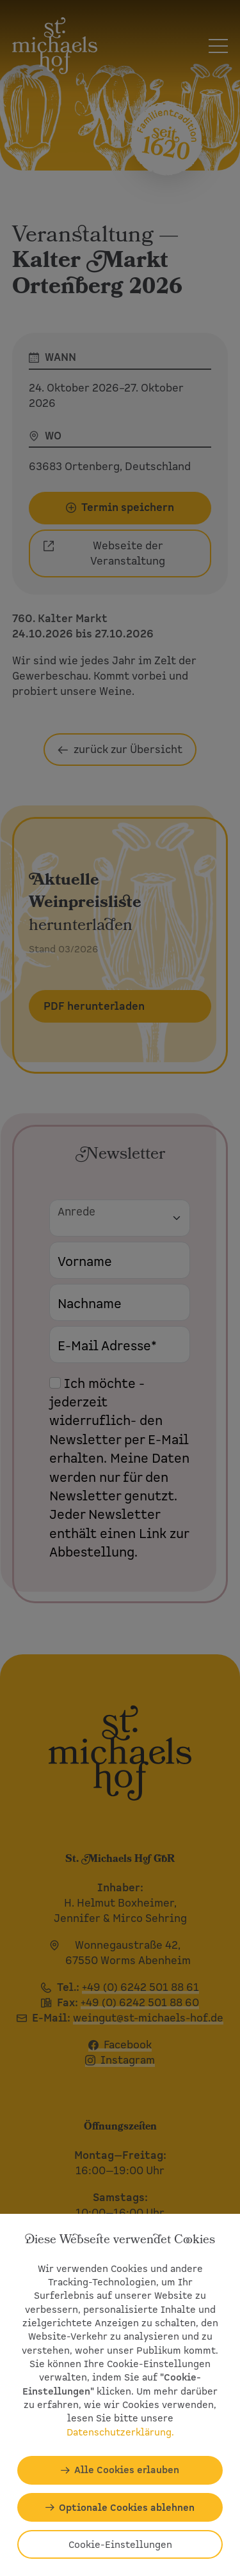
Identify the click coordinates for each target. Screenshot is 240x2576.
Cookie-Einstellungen (120, 2544)
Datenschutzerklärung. (120, 2432)
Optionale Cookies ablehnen (127, 2507)
